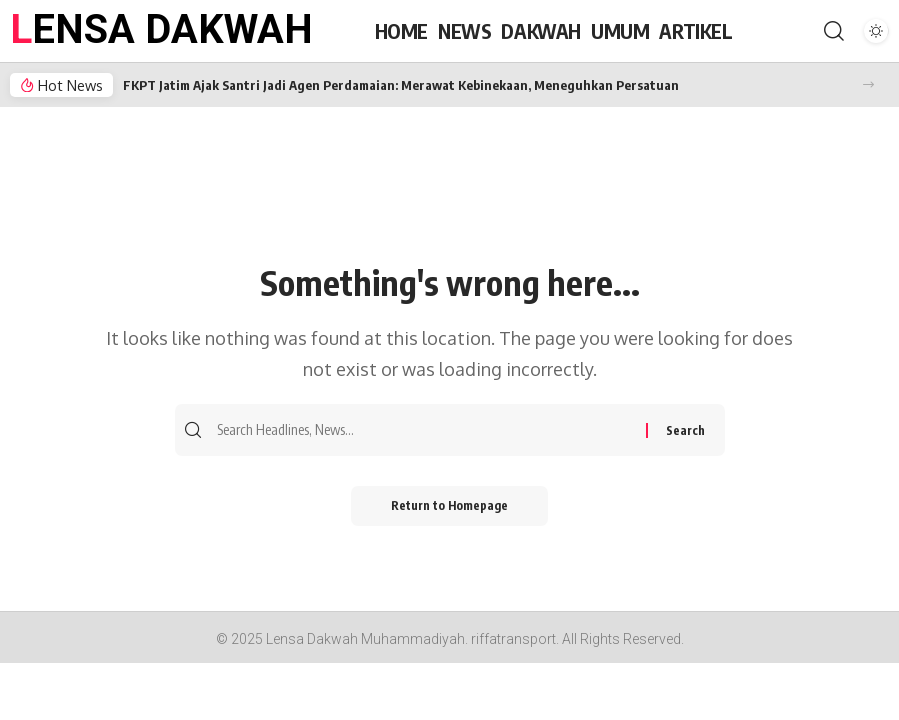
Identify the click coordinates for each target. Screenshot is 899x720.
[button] (868, 84)
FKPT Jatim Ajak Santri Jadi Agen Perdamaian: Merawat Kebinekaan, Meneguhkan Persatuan (401, 85)
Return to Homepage (449, 505)
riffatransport (513, 639)
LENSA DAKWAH (161, 29)
